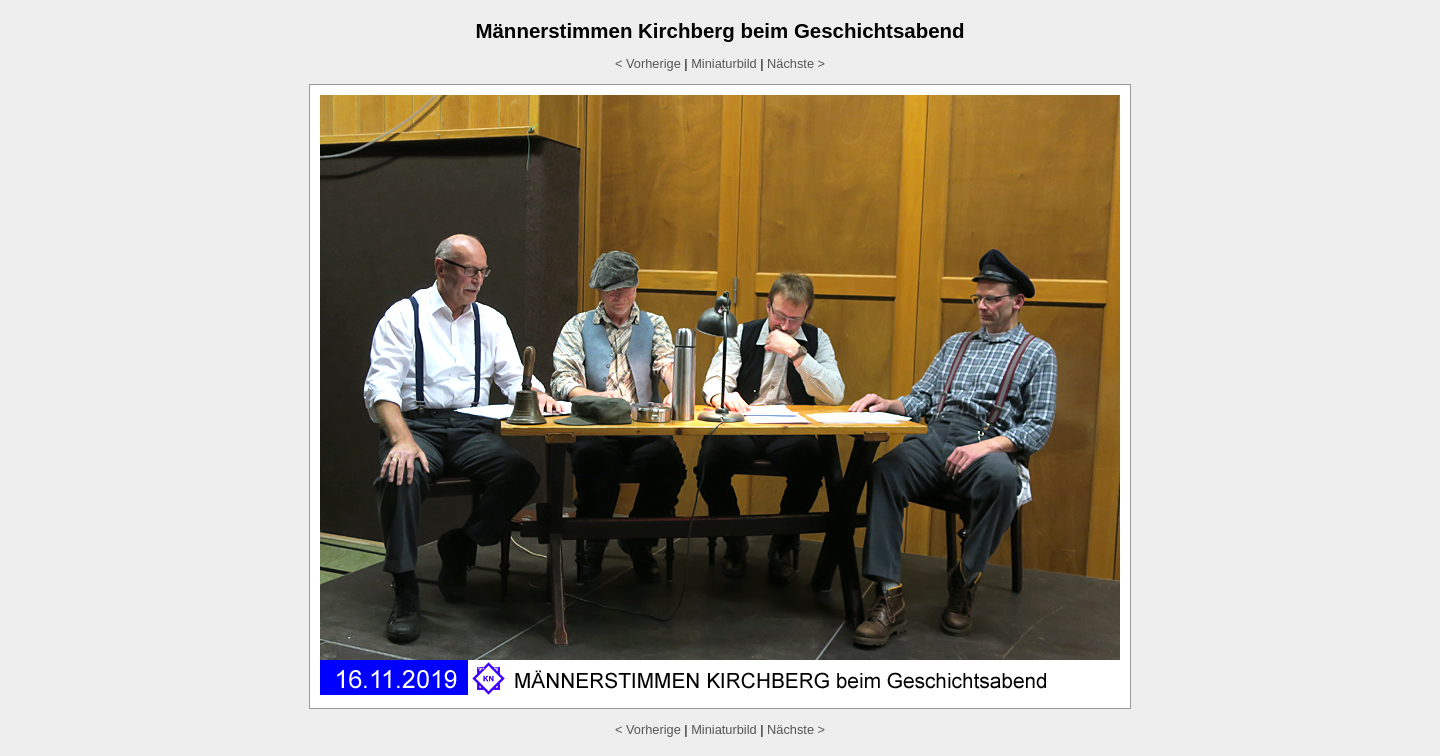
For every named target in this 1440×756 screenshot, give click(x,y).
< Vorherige (648, 63)
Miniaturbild (723, 63)
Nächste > (796, 63)
